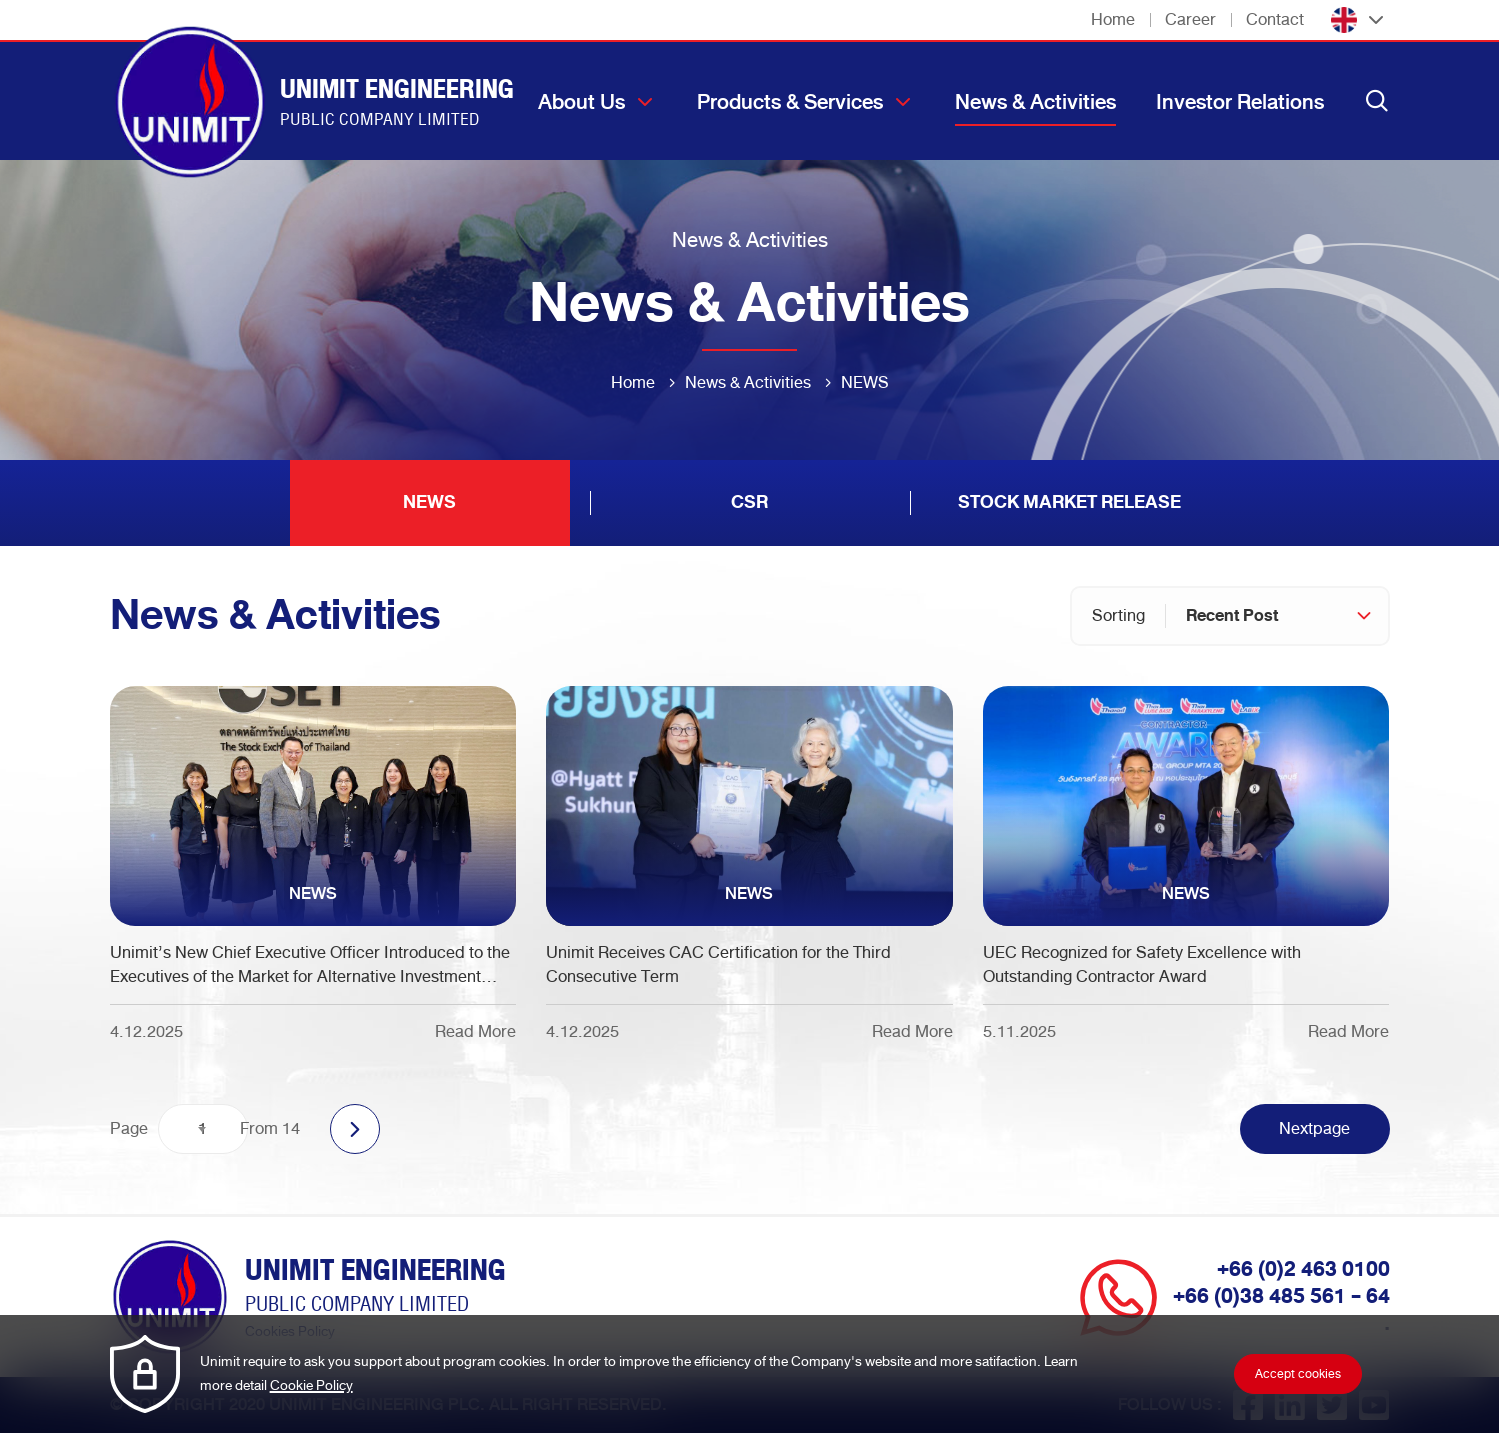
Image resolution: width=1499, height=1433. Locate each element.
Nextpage (1314, 1128)
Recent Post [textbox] (1232, 615)
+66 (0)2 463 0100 (1303, 1269)
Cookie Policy (311, 1385)
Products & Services (790, 102)
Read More (475, 1031)
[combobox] (1277, 616)
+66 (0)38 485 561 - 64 (1281, 1296)
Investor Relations (1240, 102)
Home (1113, 19)
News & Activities (1035, 102)
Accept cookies (1298, 1374)
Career (1190, 19)
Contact (1275, 19)
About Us (581, 102)
